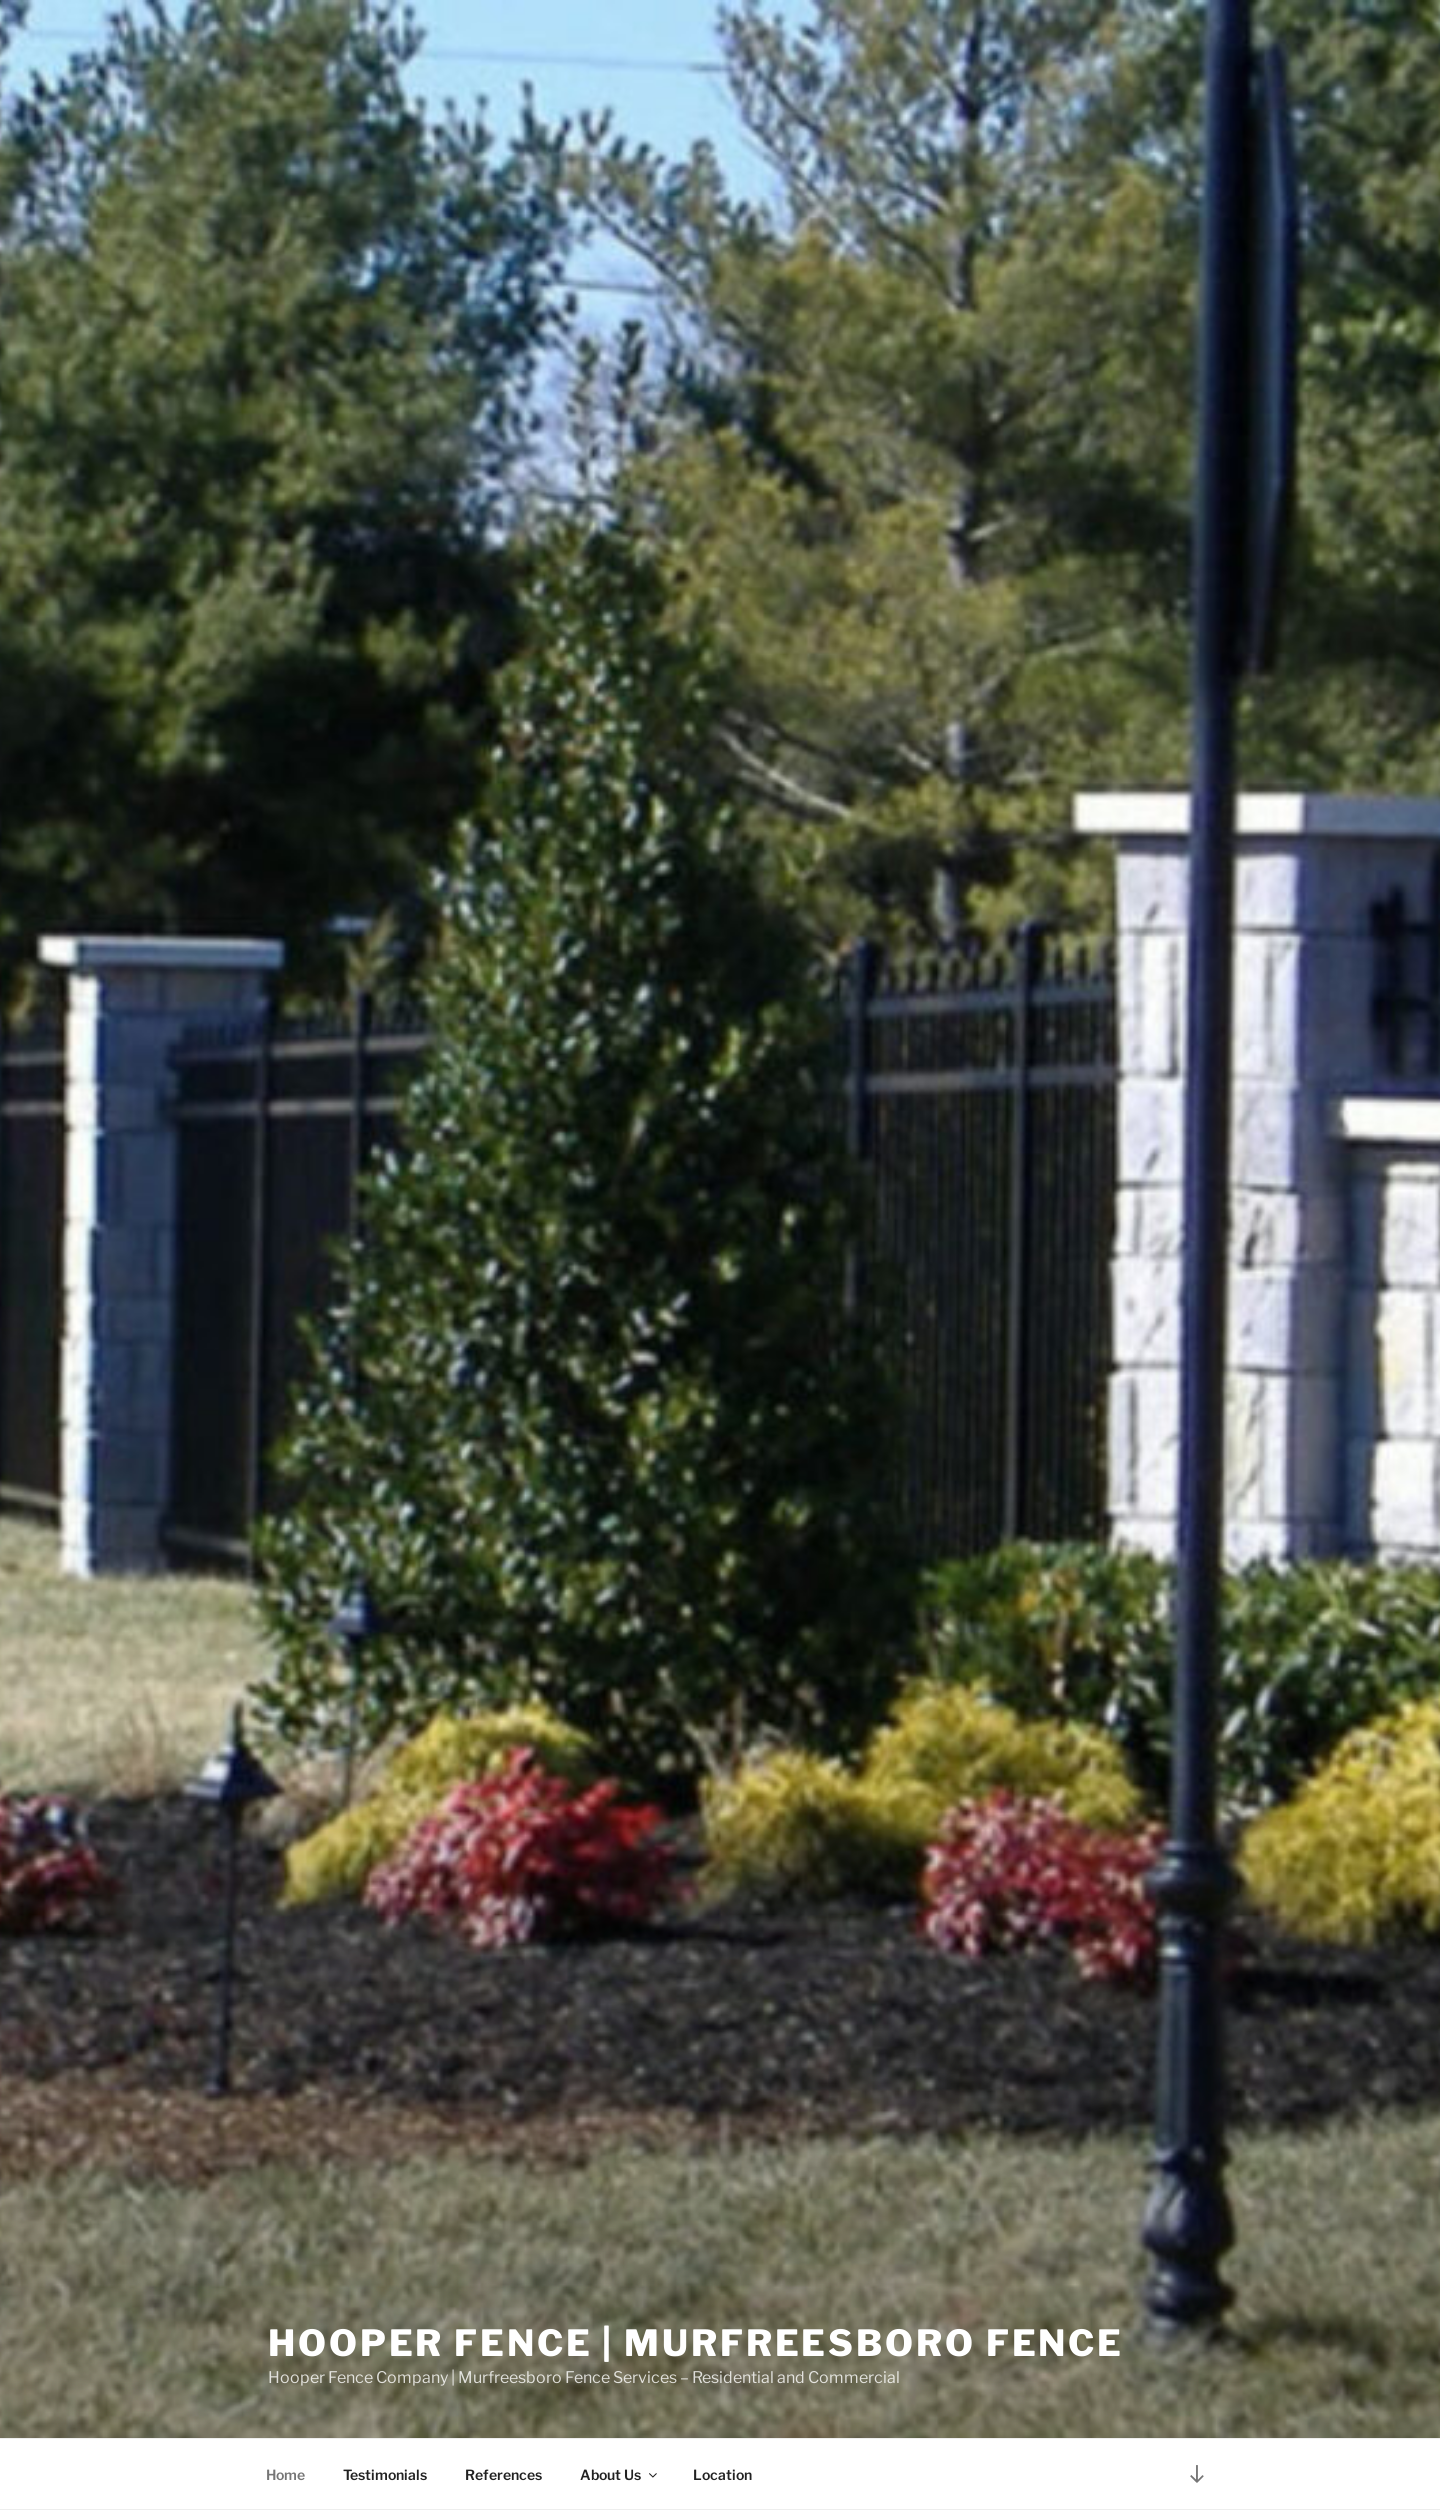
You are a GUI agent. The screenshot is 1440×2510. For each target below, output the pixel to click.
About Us (620, 2474)
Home (285, 2474)
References (503, 2474)
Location (722, 2474)
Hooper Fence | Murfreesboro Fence (696, 2343)
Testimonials (385, 2474)
